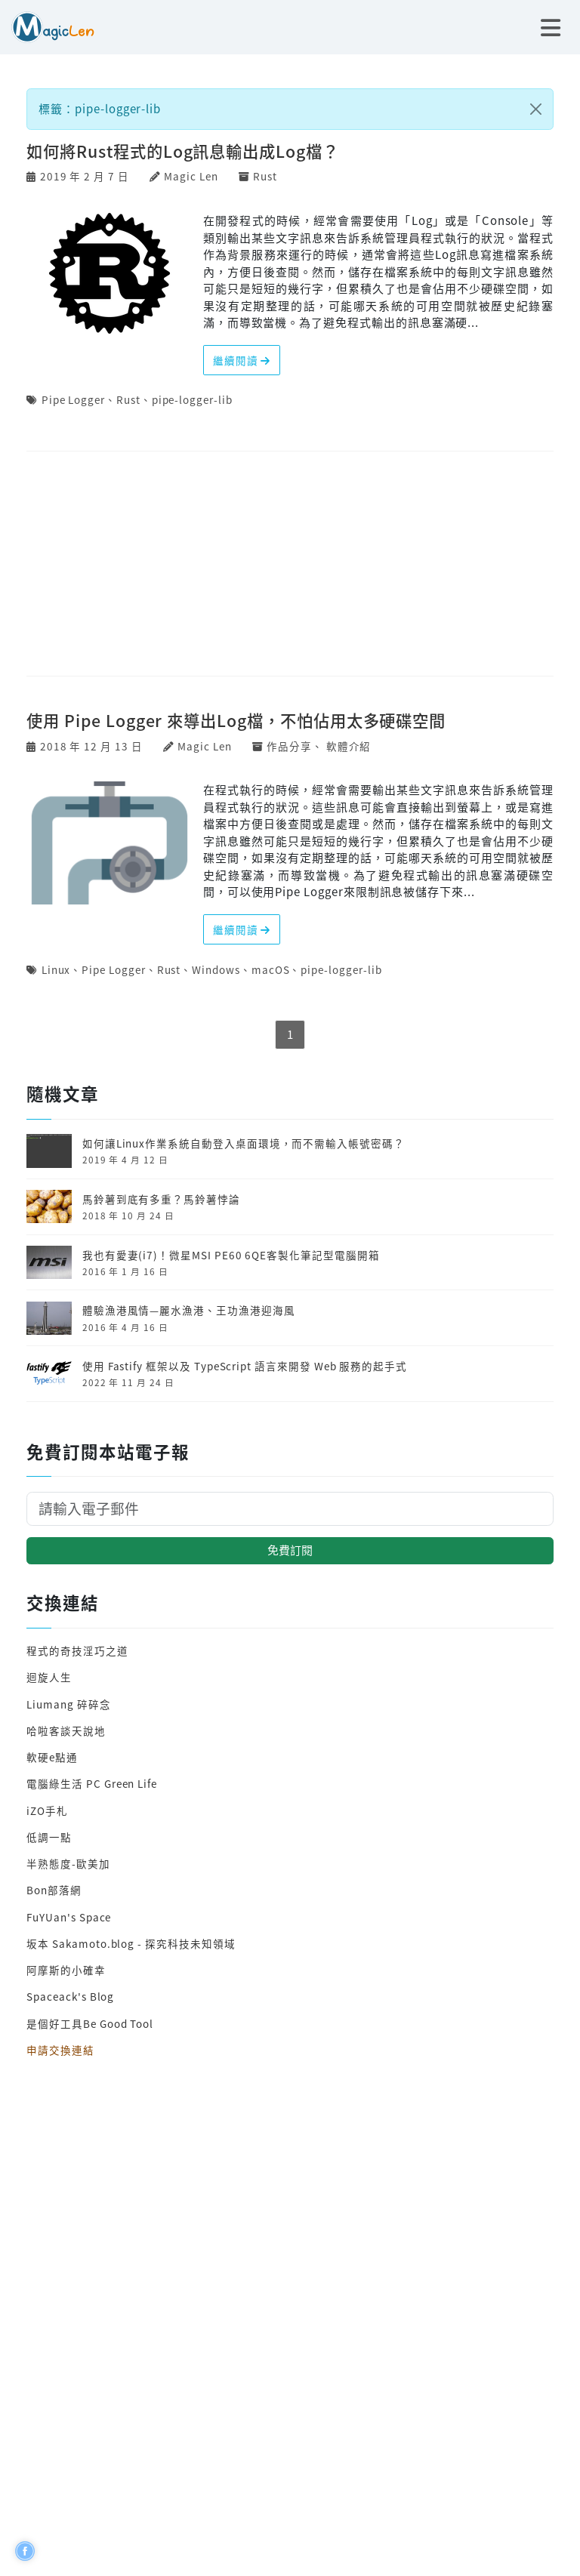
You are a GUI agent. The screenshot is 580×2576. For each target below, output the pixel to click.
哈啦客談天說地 (66, 1730)
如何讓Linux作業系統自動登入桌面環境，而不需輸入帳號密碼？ (243, 1143)
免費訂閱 (290, 1550)
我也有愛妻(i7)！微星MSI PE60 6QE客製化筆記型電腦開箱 (231, 1254)
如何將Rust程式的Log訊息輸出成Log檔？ (182, 150)
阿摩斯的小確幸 (66, 1969)
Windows (216, 969)
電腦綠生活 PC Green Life (91, 1783)
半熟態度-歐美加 (68, 1863)
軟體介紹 (349, 745)
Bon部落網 (54, 1889)
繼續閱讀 (242, 360)
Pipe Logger (73, 399)
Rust (265, 175)
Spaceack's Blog (70, 1996)
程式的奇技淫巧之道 (77, 1650)
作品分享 (289, 745)
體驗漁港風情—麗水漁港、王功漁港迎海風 (188, 1309)
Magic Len (191, 175)
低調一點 (49, 1836)
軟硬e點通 (52, 1756)
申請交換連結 (60, 2049)
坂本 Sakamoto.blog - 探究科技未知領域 (130, 1943)
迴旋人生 (49, 1676)
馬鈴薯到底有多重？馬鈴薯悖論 (161, 1198)
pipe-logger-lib (192, 399)
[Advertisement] (290, 564)
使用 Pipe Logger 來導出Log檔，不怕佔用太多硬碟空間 (236, 720)
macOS (270, 969)
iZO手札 (47, 1810)
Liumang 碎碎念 (68, 1704)
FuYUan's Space (68, 1916)
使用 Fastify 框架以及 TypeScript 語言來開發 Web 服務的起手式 (244, 1365)
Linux (56, 969)
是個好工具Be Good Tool (89, 2023)
